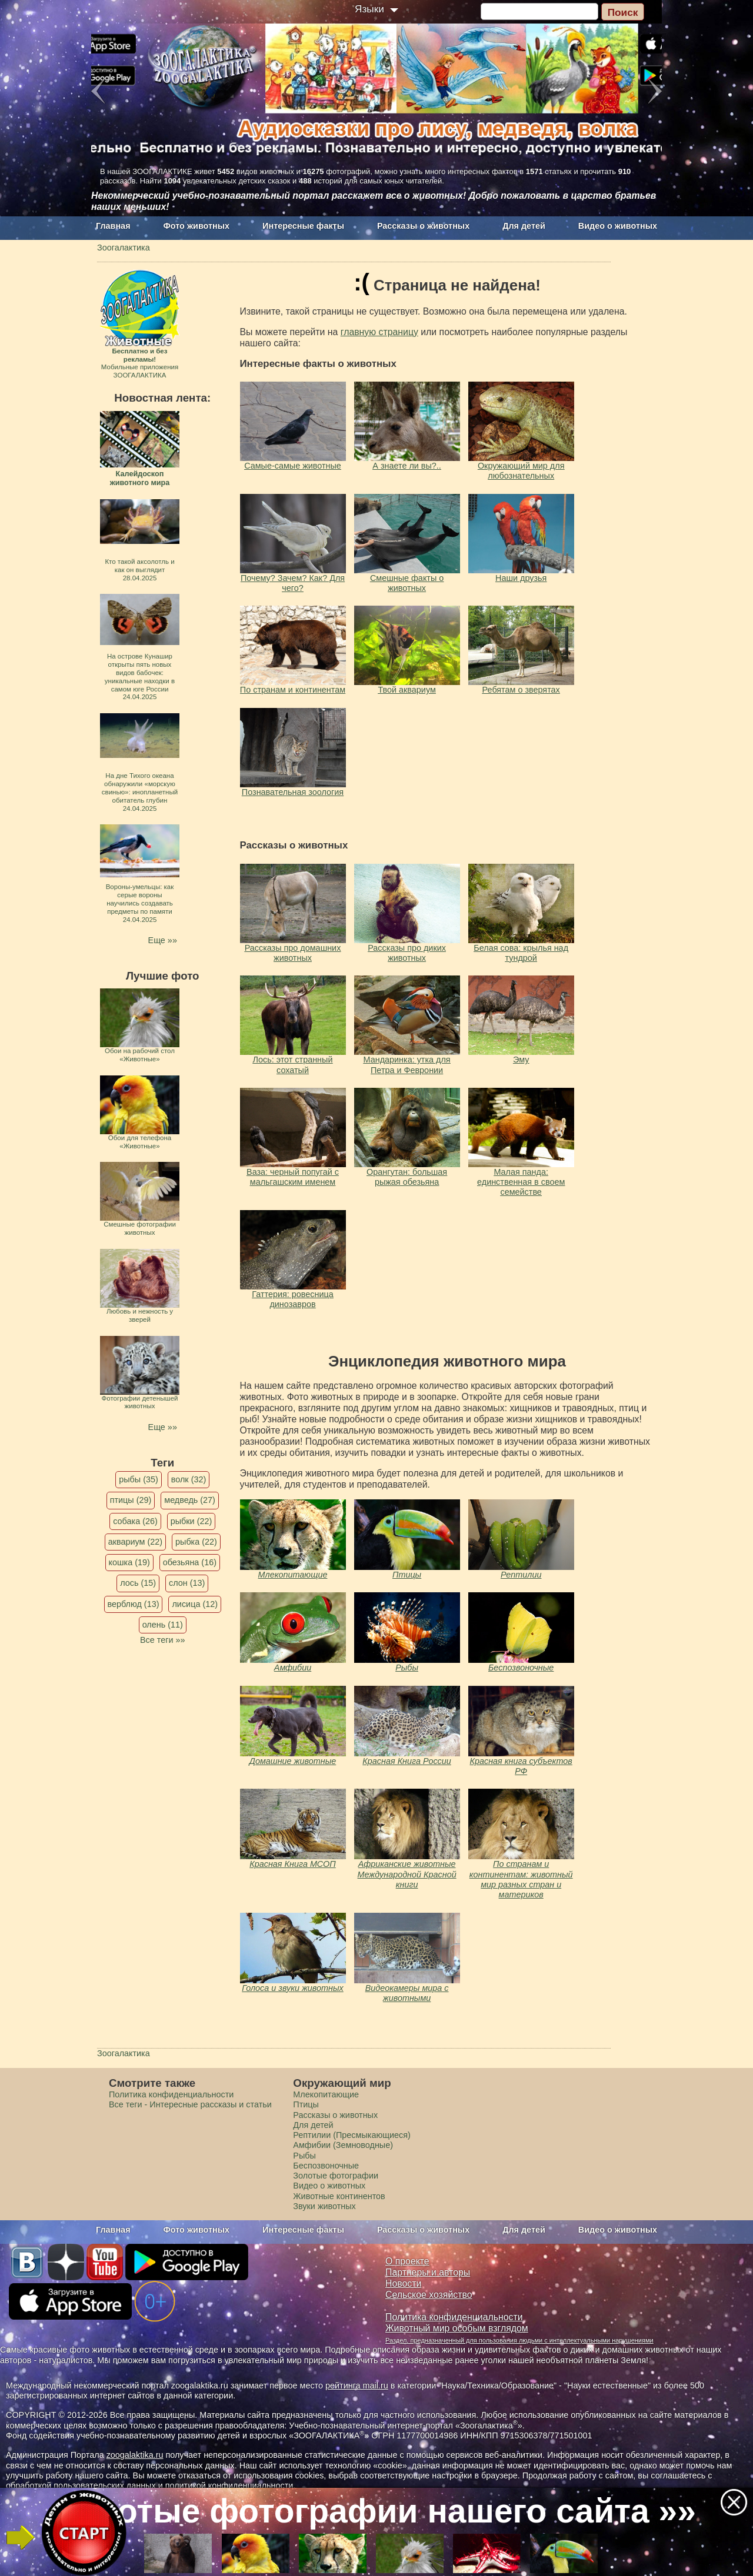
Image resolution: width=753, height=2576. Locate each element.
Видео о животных (617, 225)
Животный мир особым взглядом (456, 2328)
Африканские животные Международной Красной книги (407, 1874)
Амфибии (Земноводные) (343, 2145)
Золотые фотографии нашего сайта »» (375, 2511)
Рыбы (406, 1667)
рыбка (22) (196, 1541)
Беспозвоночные (521, 1667)
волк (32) (188, 1479)
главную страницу (379, 332)
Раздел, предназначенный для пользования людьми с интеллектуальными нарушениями (519, 2340)
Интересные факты (303, 225)
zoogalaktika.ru (135, 2455)
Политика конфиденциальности (171, 2094)
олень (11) (162, 1624)
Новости (403, 2283)
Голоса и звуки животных (293, 1988)
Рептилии (521, 1574)
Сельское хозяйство (428, 2295)
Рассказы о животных (423, 225)
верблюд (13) (133, 1604)
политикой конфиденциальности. (230, 2485)
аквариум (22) (135, 1541)
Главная (113, 225)
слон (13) (187, 1583)
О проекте (407, 2261)
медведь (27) (189, 1500)
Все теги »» (162, 1640)
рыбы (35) (138, 1479)
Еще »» (162, 940)
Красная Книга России (406, 1761)
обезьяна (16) (189, 1562)
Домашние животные (292, 1761)
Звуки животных (324, 2206)
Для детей (523, 225)
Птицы (406, 1574)
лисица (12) (195, 1604)
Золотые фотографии (335, 2175)
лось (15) (138, 1583)
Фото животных (197, 225)
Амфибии (292, 1667)
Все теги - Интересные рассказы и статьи (190, 2104)
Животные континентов (339, 2196)
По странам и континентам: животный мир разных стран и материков (521, 1879)
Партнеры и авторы (427, 2272)
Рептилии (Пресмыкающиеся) (352, 2135)
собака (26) (135, 1521)
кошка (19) (129, 1562)
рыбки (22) (191, 1521)
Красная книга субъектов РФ (521, 1766)
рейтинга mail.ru (356, 2385)
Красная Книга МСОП (292, 1864)
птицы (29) (131, 1500)
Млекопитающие (293, 1574)
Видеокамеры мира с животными (407, 1993)
